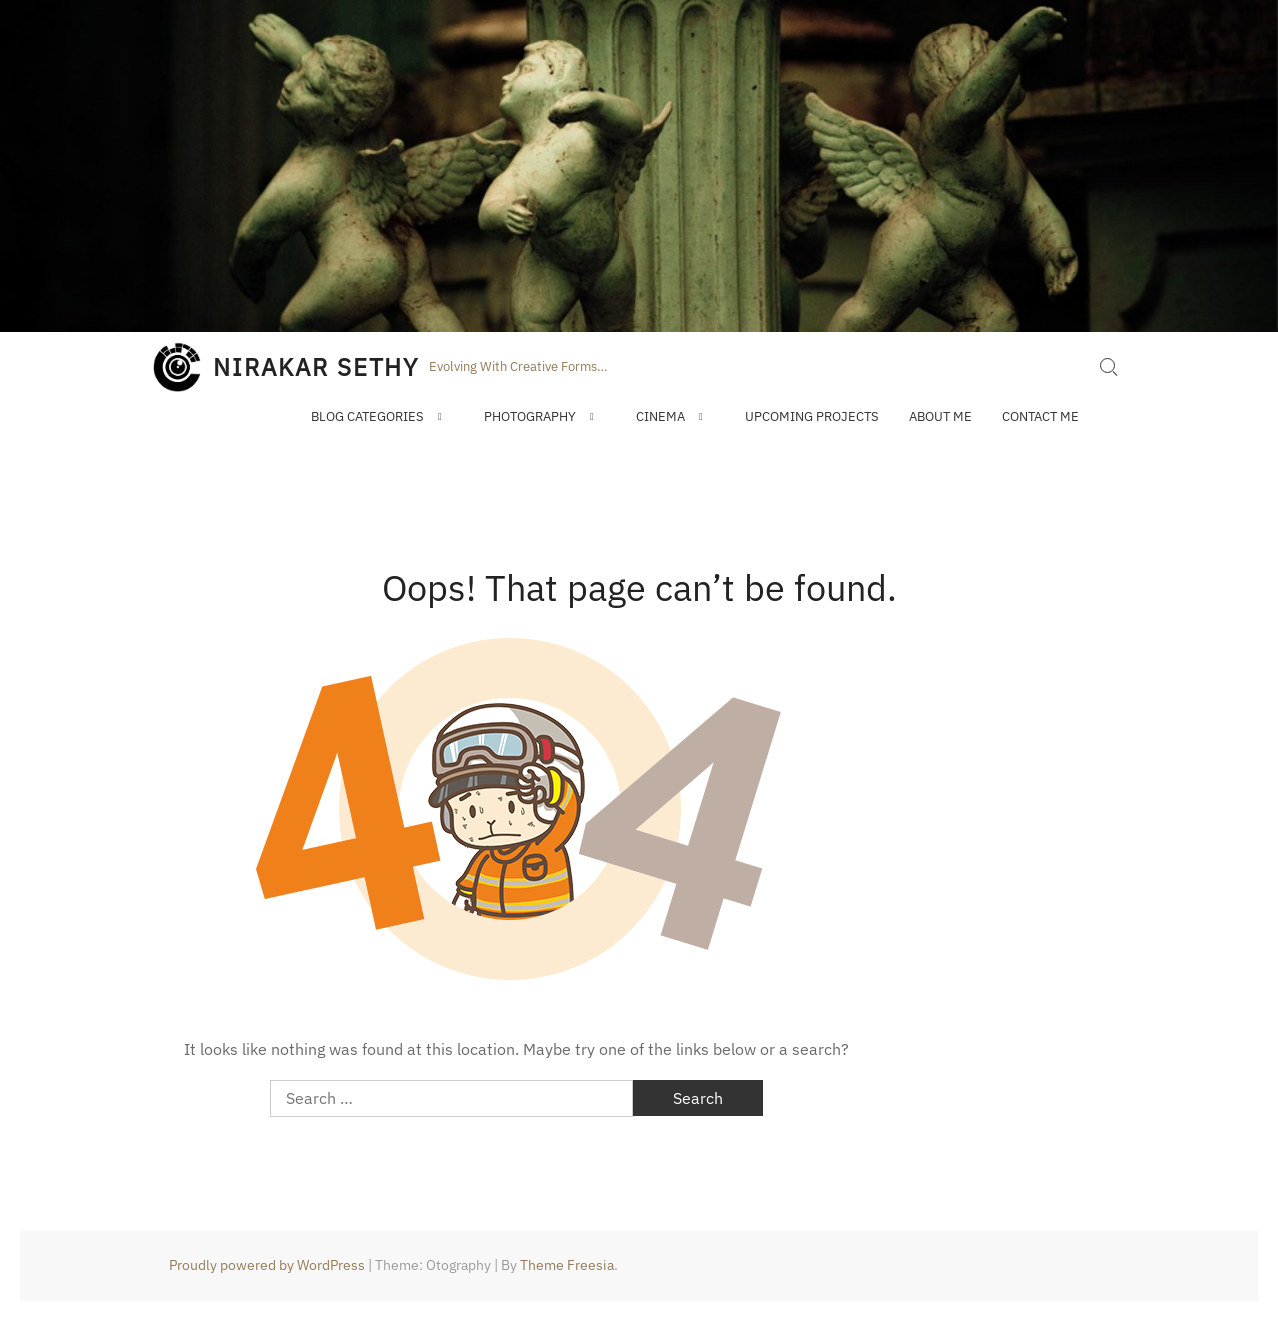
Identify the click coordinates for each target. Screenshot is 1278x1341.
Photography (530, 416)
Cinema (660, 416)
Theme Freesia (567, 1265)
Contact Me (1040, 416)
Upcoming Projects (812, 416)
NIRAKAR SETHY (316, 367)
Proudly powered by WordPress (267, 1265)
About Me (940, 416)
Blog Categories (367, 416)
